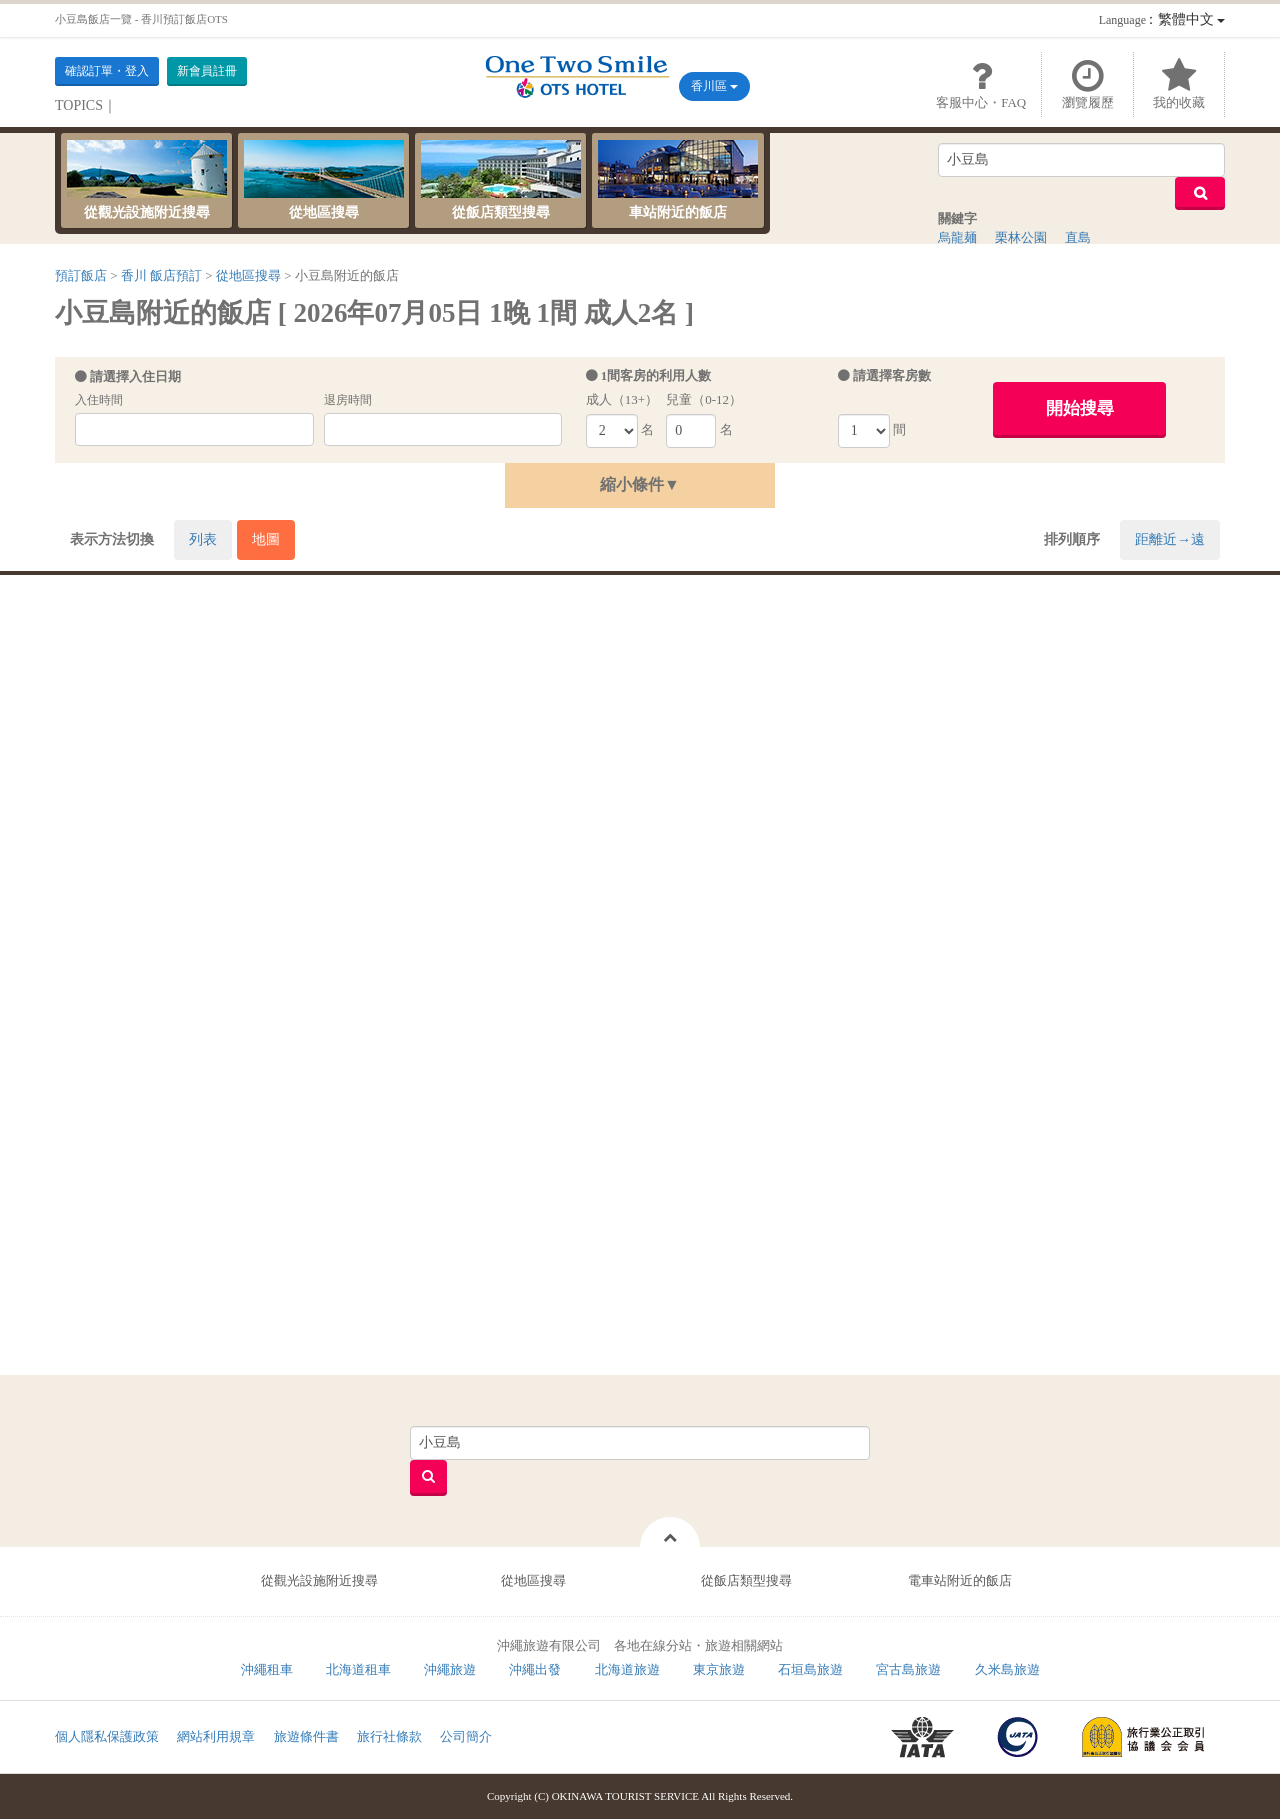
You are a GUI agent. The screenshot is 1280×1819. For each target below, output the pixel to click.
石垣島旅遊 (810, 1669)
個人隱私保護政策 (107, 1736)
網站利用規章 (216, 1736)
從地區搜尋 (324, 180)
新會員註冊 (207, 71)
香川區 (714, 86)
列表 (203, 539)
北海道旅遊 (627, 1669)
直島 (1078, 237)
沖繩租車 (267, 1669)
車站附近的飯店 (678, 180)
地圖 (266, 539)
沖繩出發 (535, 1669)
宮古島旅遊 (908, 1669)
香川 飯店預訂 (161, 275)
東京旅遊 (719, 1669)
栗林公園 (1021, 237)
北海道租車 (358, 1669)
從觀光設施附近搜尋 (147, 180)
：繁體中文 (1162, 19)
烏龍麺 (957, 237)
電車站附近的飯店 (960, 1580)
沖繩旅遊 (450, 1669)
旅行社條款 (389, 1736)
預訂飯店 (81, 275)
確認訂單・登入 (107, 71)
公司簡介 (466, 1736)
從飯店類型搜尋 (501, 180)
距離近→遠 (1170, 539)
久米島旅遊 (1007, 1669)
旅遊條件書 (306, 1736)
